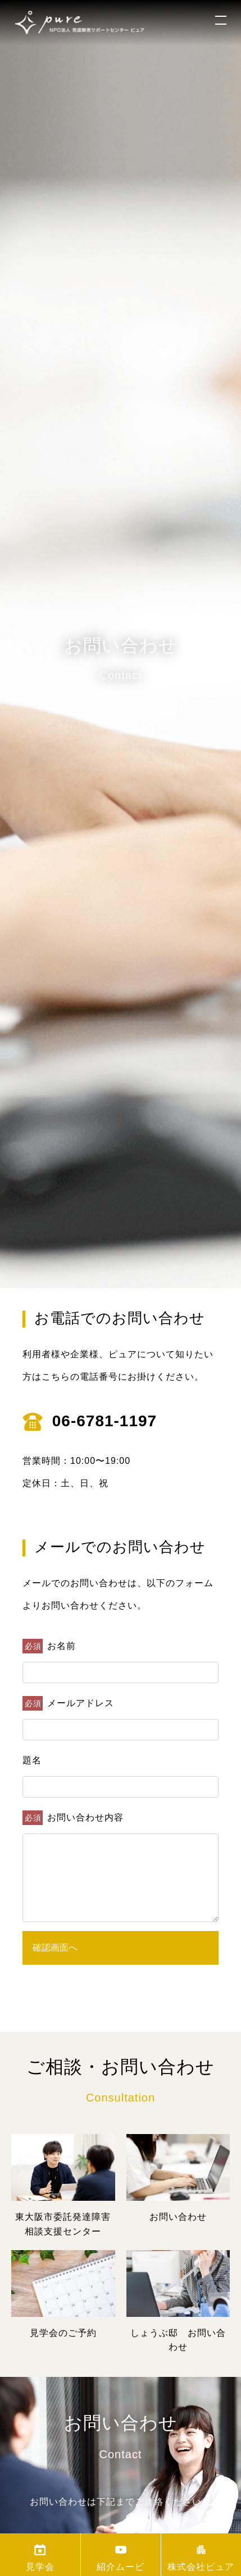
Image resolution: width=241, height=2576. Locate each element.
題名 (32, 1760)
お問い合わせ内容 (73, 1817)
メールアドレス (68, 1703)
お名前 (49, 1646)
